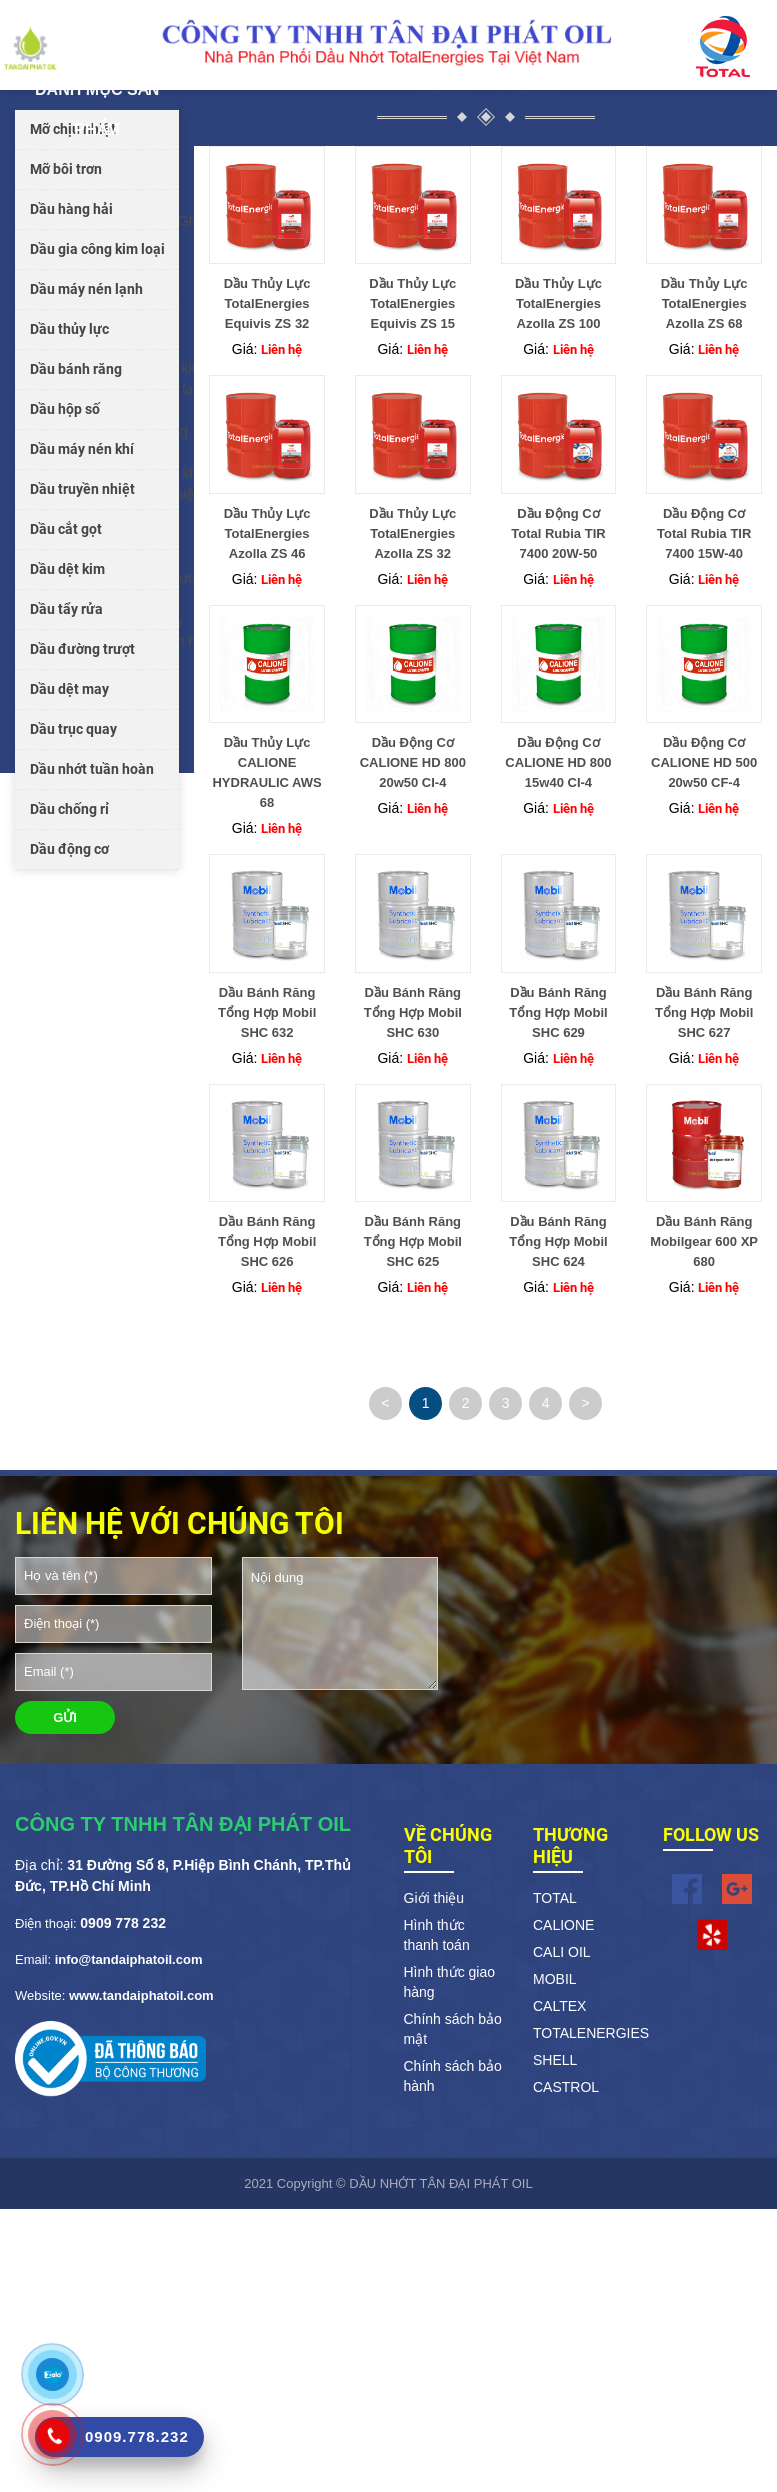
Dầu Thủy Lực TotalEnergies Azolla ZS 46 (267, 533)
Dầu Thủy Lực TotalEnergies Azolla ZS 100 (558, 303)
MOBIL (555, 1979)
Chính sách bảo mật (453, 2029)
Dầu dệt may (69, 689)
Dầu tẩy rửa (66, 609)
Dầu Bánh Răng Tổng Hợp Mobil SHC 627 (704, 1012)
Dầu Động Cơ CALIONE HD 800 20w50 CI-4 (413, 762)
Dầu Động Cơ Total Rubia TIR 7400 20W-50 (558, 533)
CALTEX (559, 2006)
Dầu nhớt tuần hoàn (92, 769)
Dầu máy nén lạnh (86, 289)
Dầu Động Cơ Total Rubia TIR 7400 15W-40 (704, 533)
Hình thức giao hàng (450, 1982)
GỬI (65, 1717)
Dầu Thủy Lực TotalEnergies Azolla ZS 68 (704, 303)
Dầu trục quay (73, 729)
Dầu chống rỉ (69, 809)
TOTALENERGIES (583, 2033)
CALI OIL (562, 1952)
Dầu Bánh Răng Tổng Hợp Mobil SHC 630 (413, 1012)
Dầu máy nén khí (82, 449)
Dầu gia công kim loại (97, 249)
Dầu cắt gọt (66, 529)
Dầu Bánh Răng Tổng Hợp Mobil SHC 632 (267, 1012)
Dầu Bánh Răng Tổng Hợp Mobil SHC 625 (413, 1241)
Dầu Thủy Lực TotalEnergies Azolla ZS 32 (412, 533)
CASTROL (566, 2087)
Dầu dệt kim (67, 569)
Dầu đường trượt (82, 649)
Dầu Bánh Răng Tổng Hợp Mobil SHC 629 (558, 1012)
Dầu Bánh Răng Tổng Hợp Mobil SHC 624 (558, 1241)
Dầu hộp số (65, 409)
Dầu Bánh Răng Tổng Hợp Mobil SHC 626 (267, 1241)
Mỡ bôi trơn (66, 169)
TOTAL (555, 1898)
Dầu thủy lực (69, 329)
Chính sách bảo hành (453, 2076)
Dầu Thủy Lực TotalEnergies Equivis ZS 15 (412, 303)
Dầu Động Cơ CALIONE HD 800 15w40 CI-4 (558, 762)
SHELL (555, 2060)
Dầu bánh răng (76, 369)
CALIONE (563, 1925)
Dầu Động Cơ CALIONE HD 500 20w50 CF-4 (704, 762)
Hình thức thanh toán (437, 1935)
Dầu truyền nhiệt (82, 489)
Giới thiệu (434, 1898)
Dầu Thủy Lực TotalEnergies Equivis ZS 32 (267, 303)
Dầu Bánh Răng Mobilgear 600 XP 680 (704, 1241)
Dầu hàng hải (71, 209)
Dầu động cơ (69, 849)
